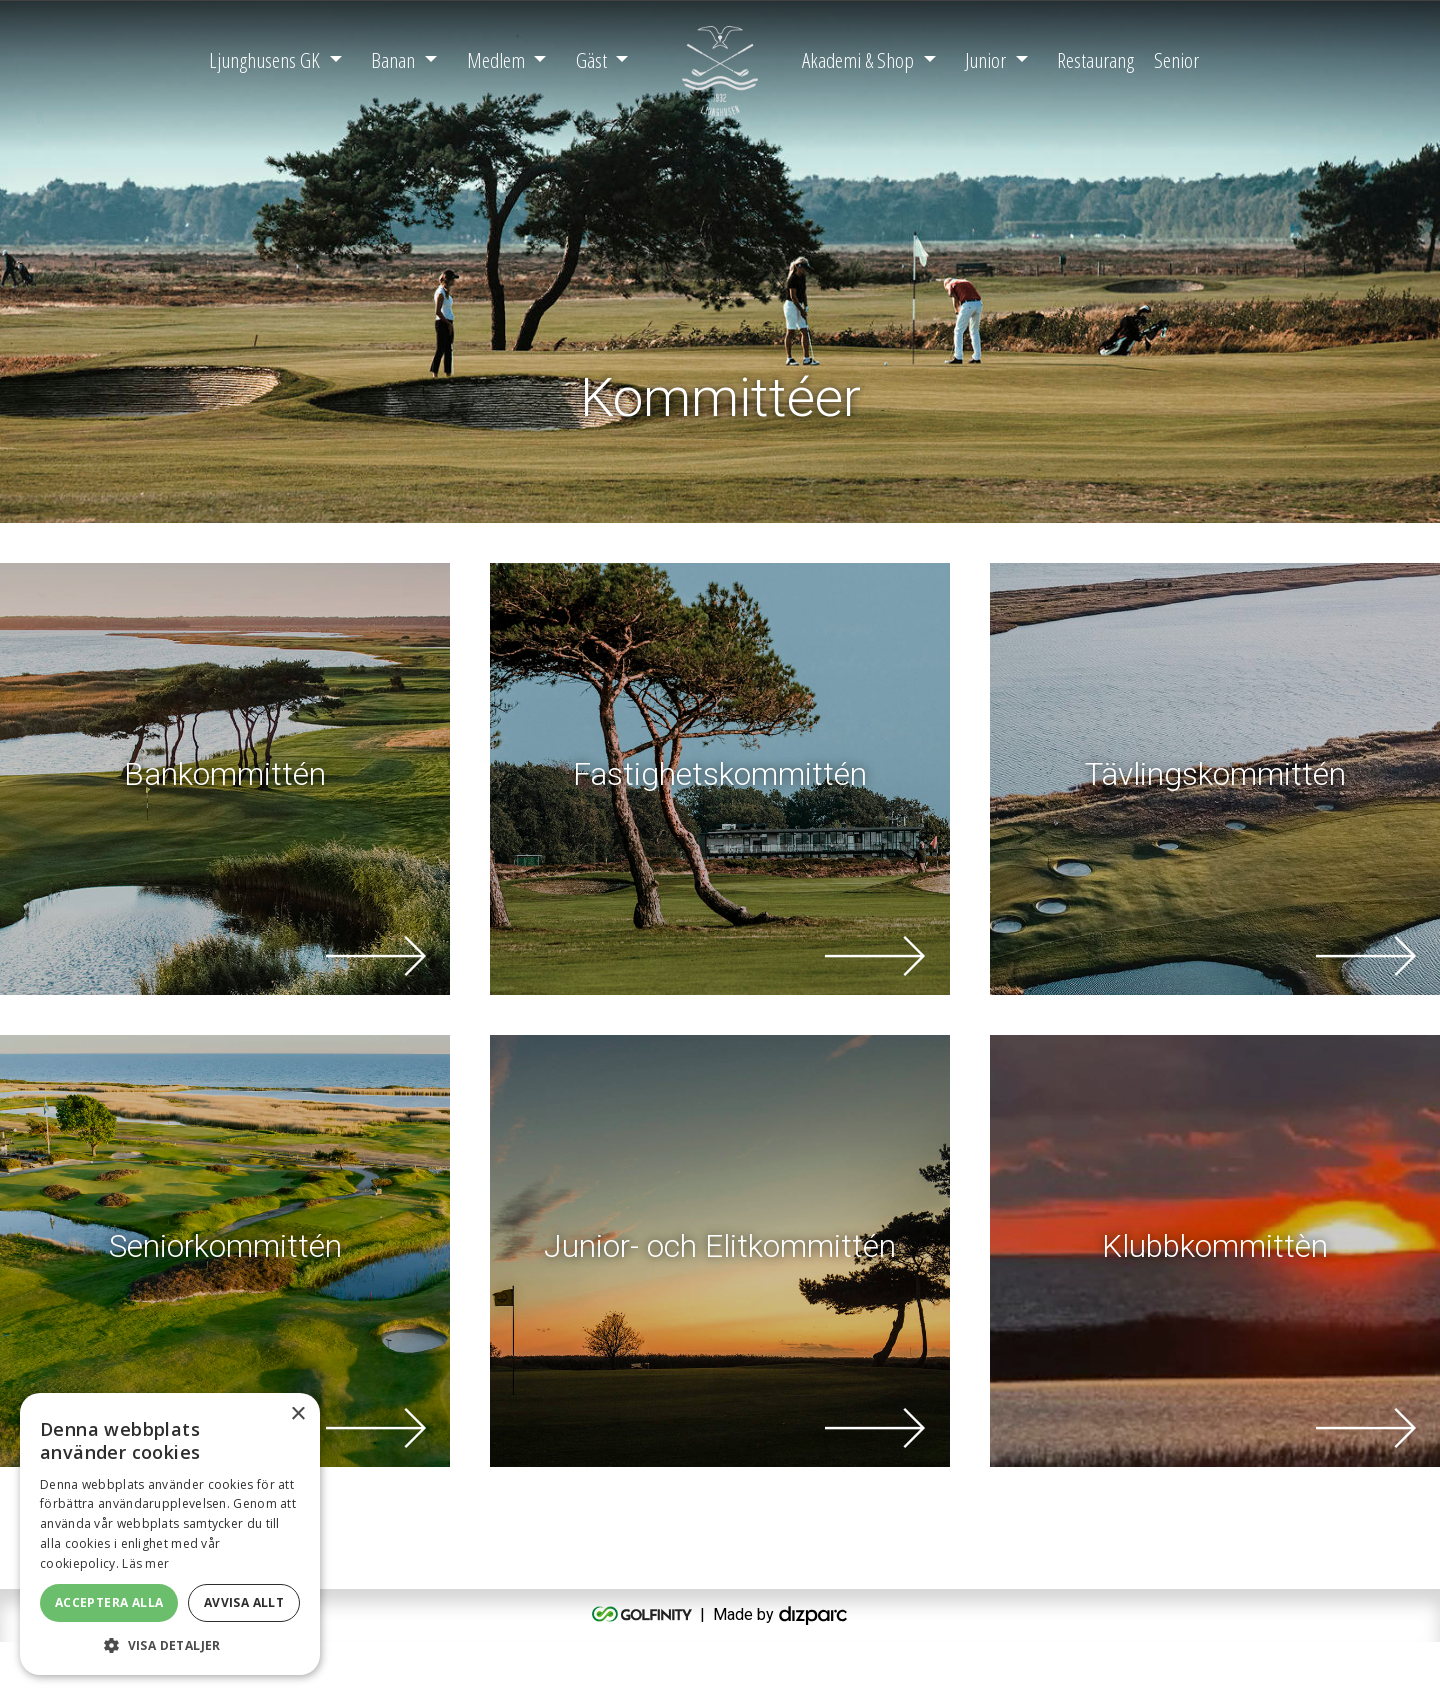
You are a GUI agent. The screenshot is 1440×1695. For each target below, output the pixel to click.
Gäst (591, 59)
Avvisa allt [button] (244, 1602)
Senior (1176, 59)
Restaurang (1095, 59)
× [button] (297, 1414)
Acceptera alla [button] (109, 1602)
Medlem (496, 59)
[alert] (170, 1534)
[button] (170, 1645)
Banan (393, 59)
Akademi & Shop (858, 59)
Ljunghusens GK (264, 59)
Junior (985, 59)
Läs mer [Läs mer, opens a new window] (145, 1563)
